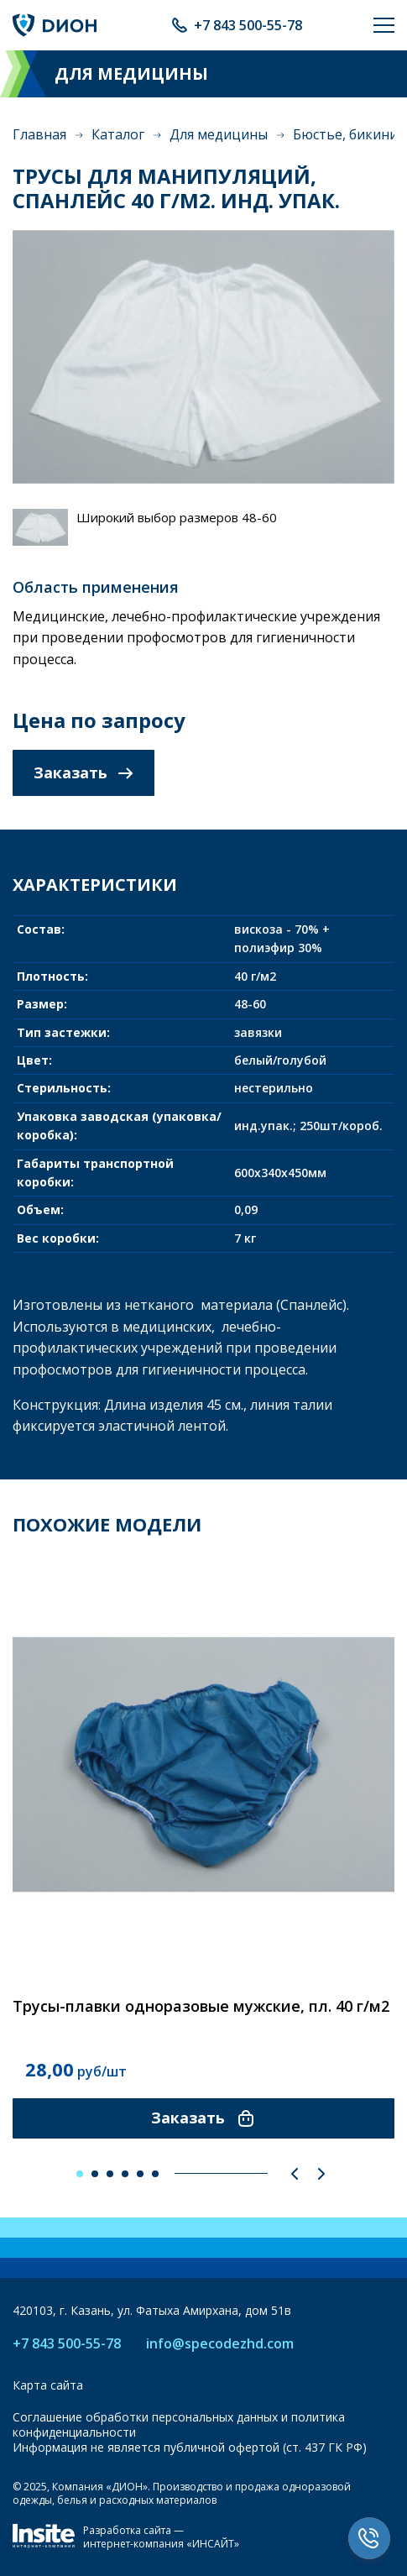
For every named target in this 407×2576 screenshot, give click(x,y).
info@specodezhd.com (220, 2344)
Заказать (83, 772)
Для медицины (219, 134)
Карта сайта (48, 2385)
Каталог (117, 134)
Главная (39, 134)
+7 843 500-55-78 (248, 25)
